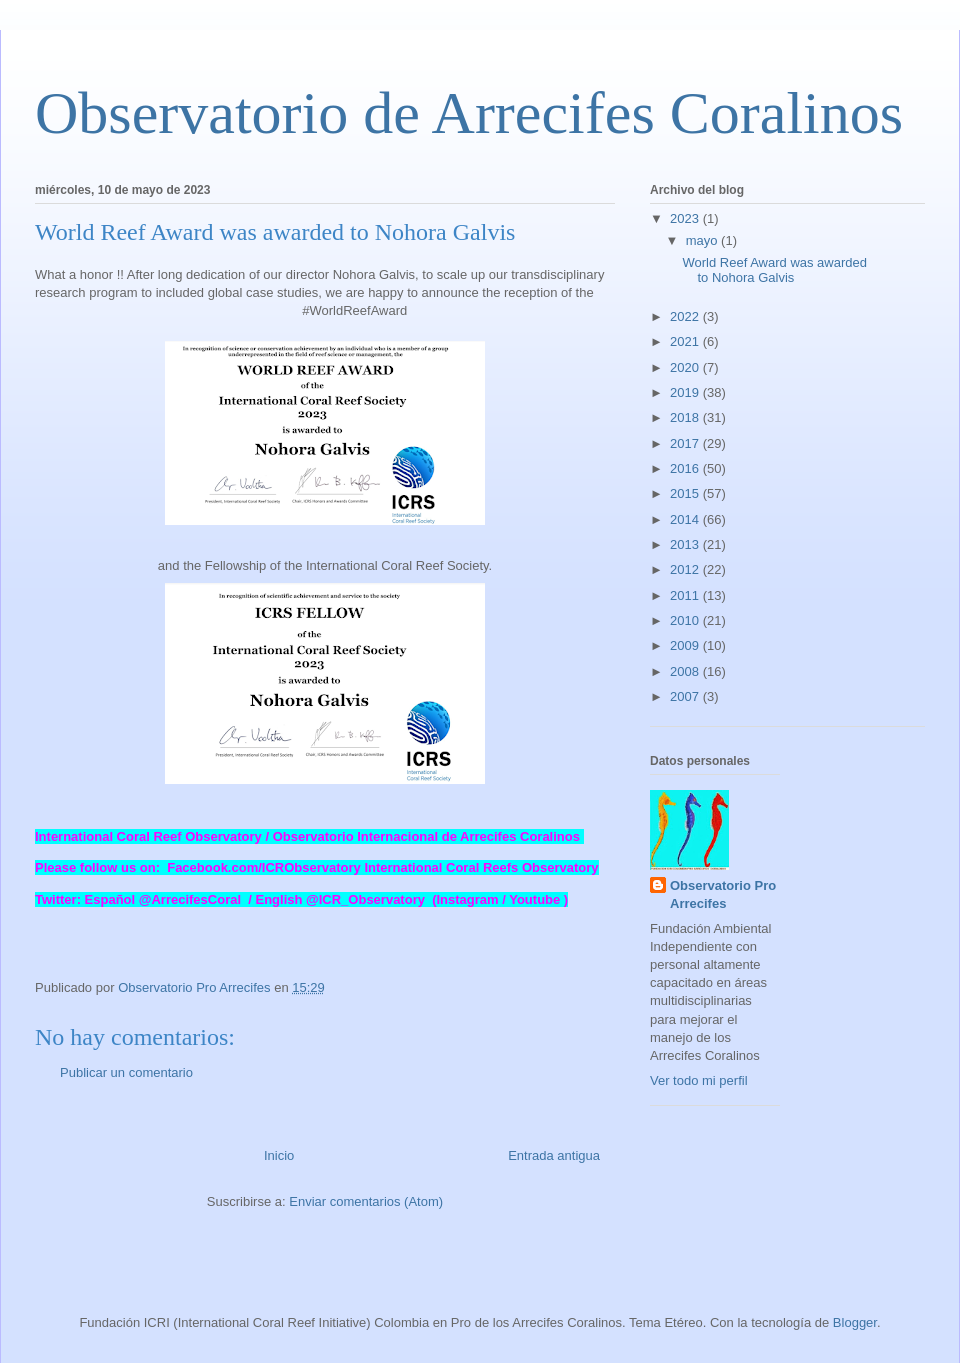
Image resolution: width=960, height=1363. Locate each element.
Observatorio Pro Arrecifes (723, 894)
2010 (686, 620)
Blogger (855, 1322)
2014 (686, 519)
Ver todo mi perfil (699, 1080)
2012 (686, 569)
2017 (686, 443)
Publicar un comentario (126, 1072)
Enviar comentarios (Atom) (366, 1201)
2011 (686, 595)
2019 (686, 392)
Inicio (279, 1155)
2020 (686, 367)
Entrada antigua (554, 1155)
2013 (686, 544)
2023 (686, 218)
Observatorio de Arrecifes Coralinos (469, 113)
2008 (686, 671)
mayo (703, 240)
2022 (686, 316)
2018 (686, 417)
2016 (686, 468)
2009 (686, 645)
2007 (686, 696)
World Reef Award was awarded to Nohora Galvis (774, 270)
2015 (686, 493)
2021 (686, 341)
